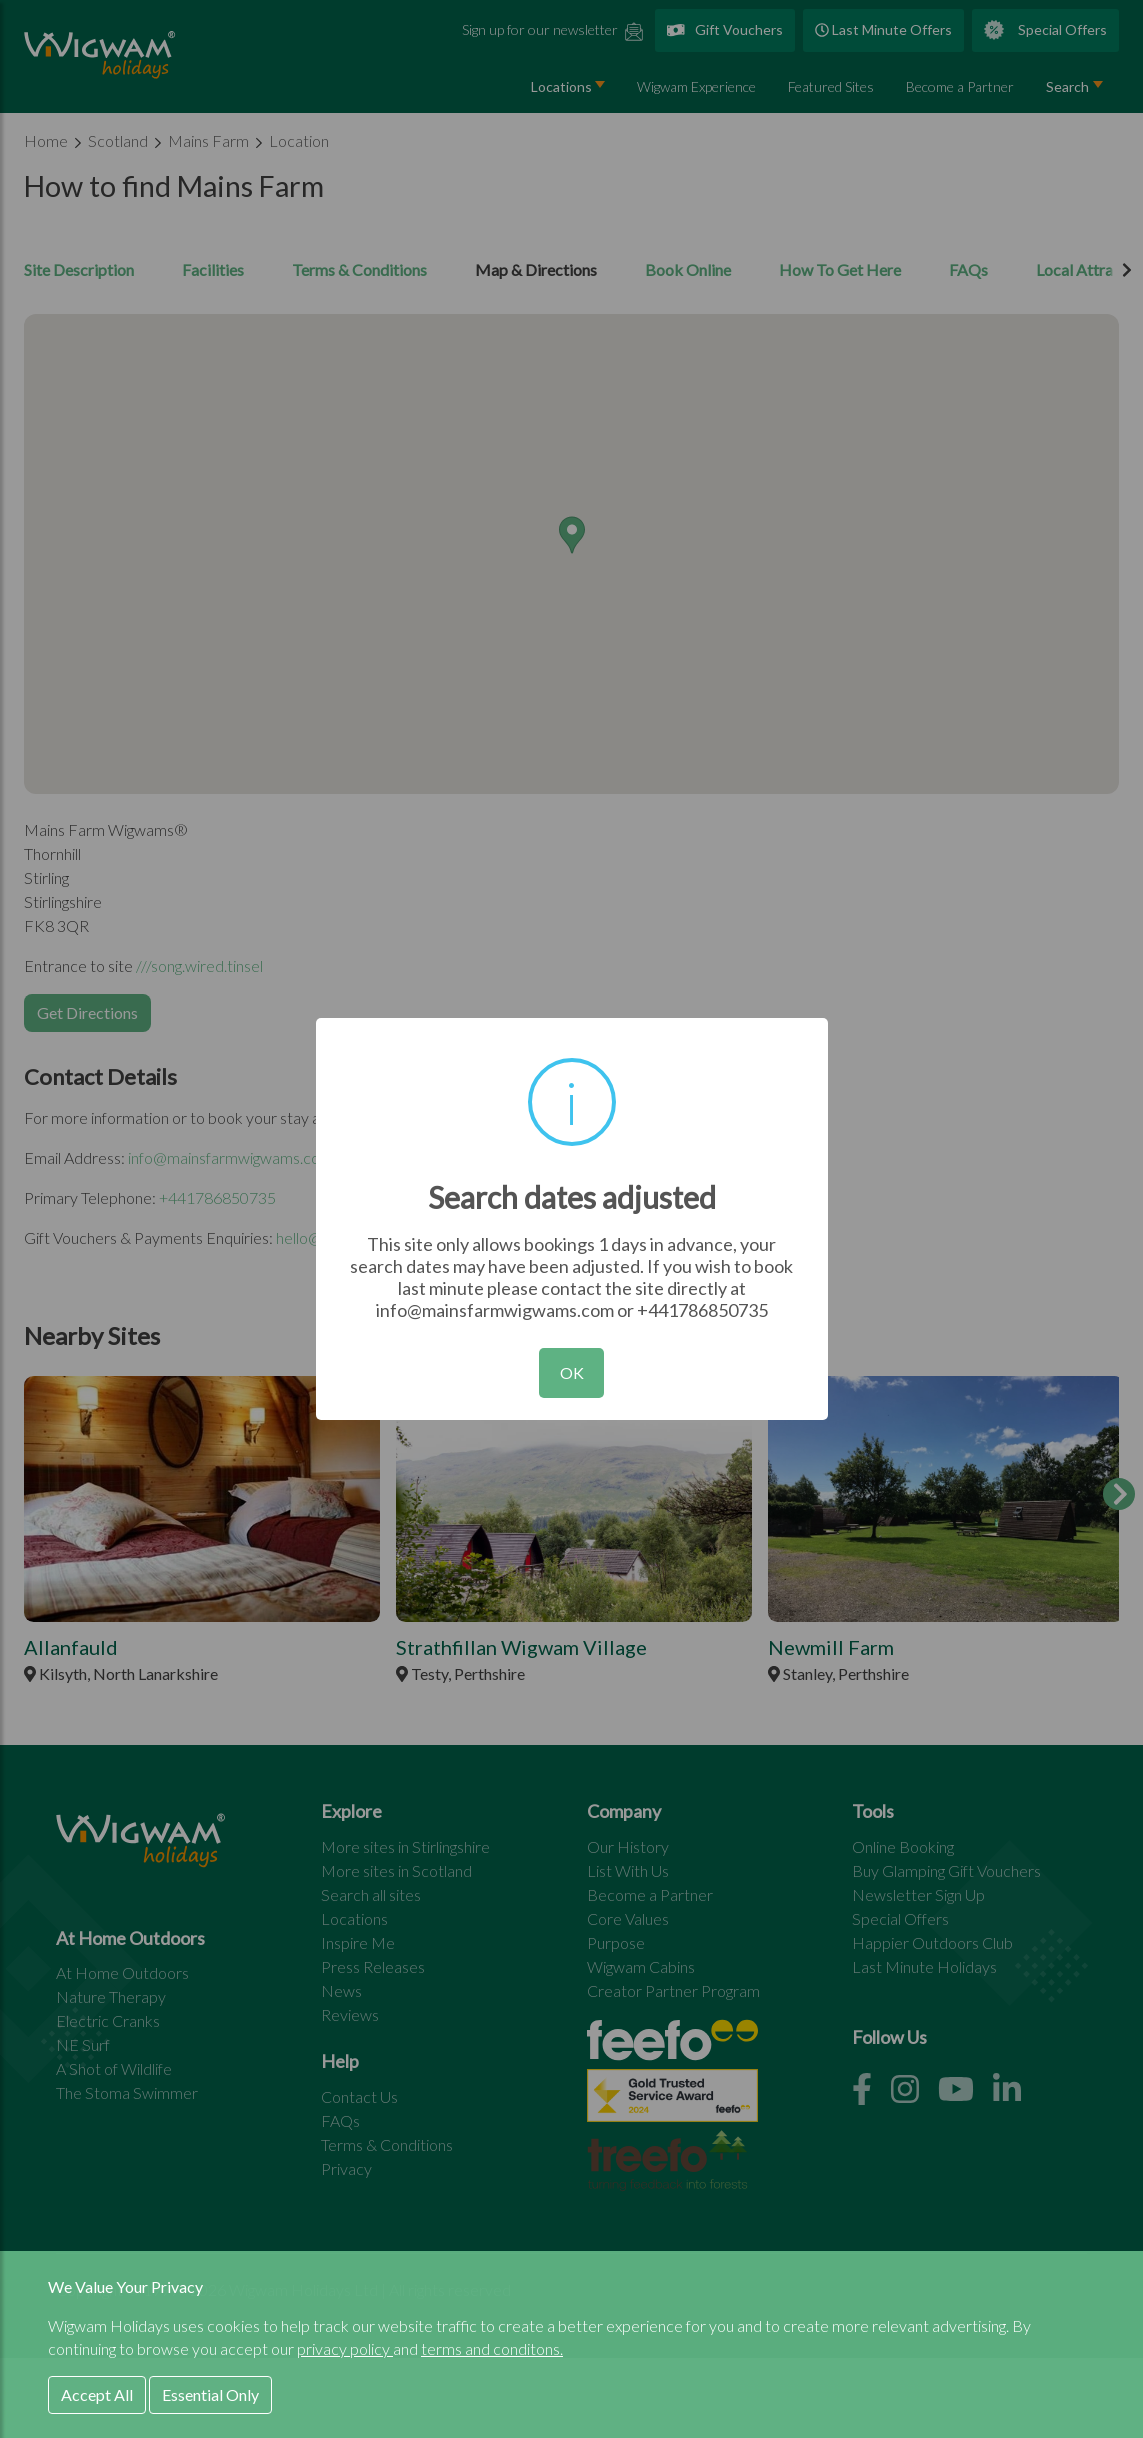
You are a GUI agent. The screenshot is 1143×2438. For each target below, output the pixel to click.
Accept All (97, 2394)
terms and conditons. (492, 2348)
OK (572, 1372)
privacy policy (345, 2348)
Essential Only (210, 2394)
